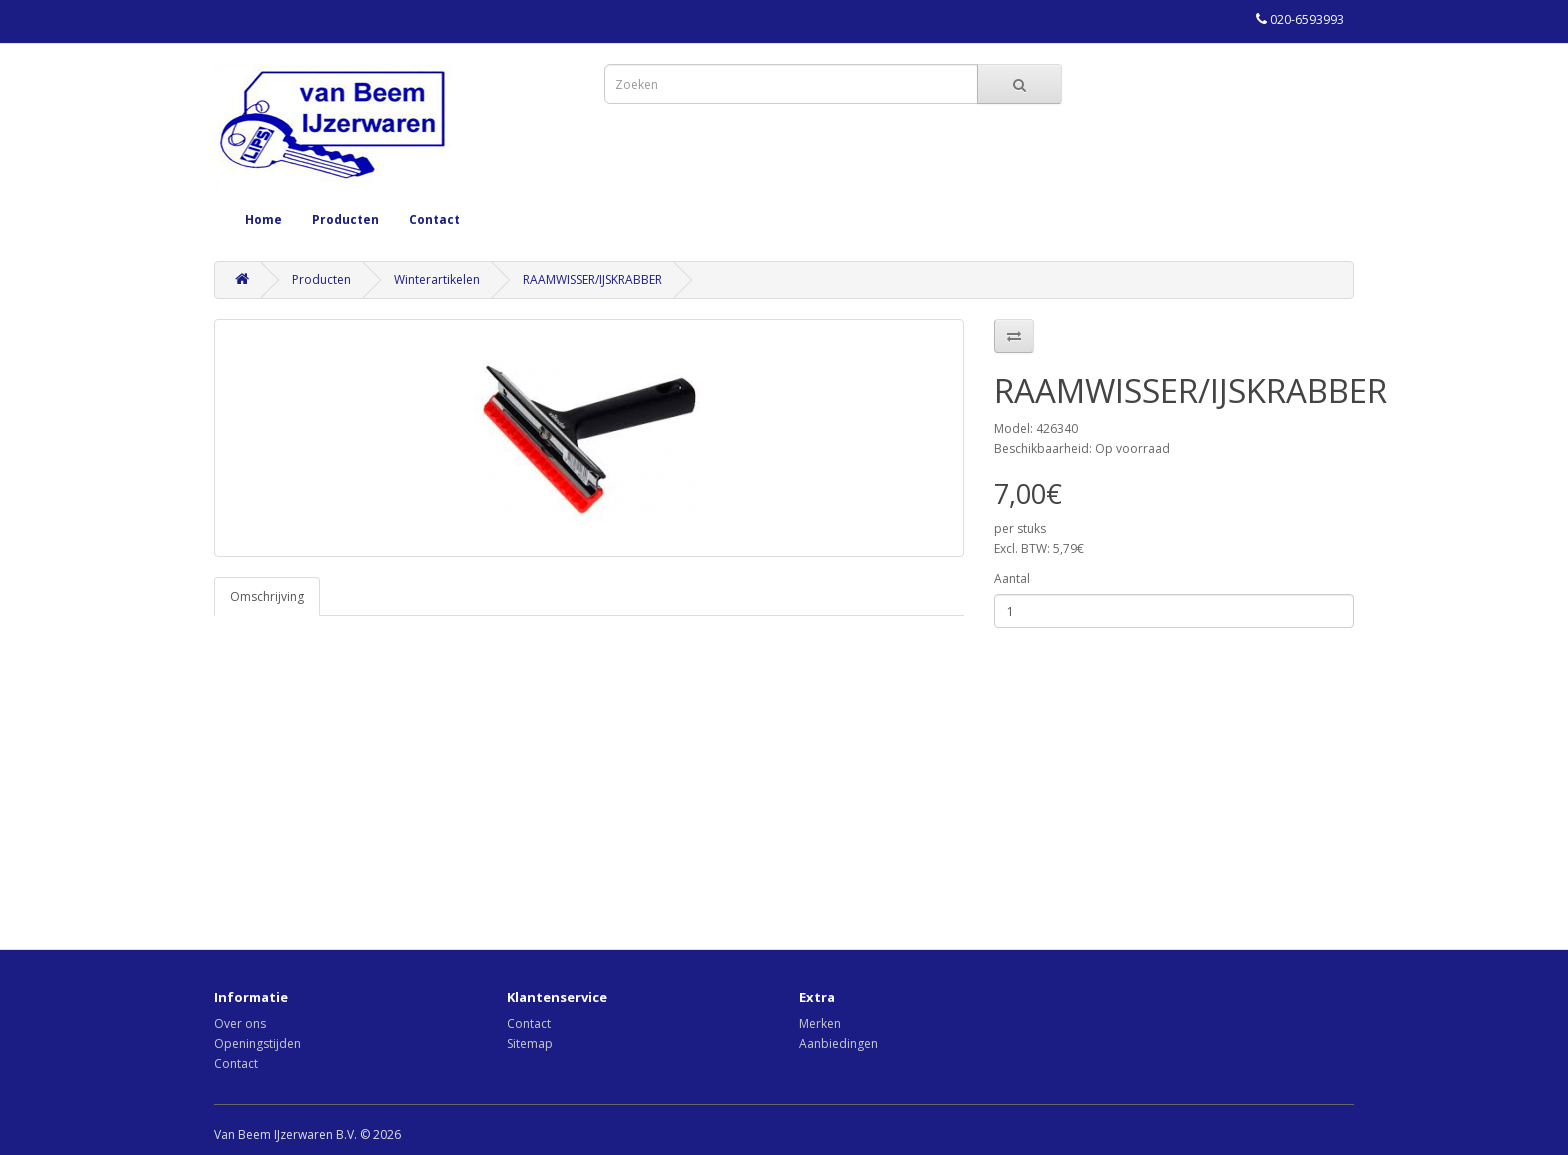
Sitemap (530, 1043)
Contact (434, 219)
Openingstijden (257, 1043)
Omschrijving (267, 596)
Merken (820, 1023)
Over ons (240, 1023)
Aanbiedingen (838, 1043)
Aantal (1012, 578)
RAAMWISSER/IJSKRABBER (592, 279)
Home (263, 219)
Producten (345, 219)
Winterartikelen (437, 279)
